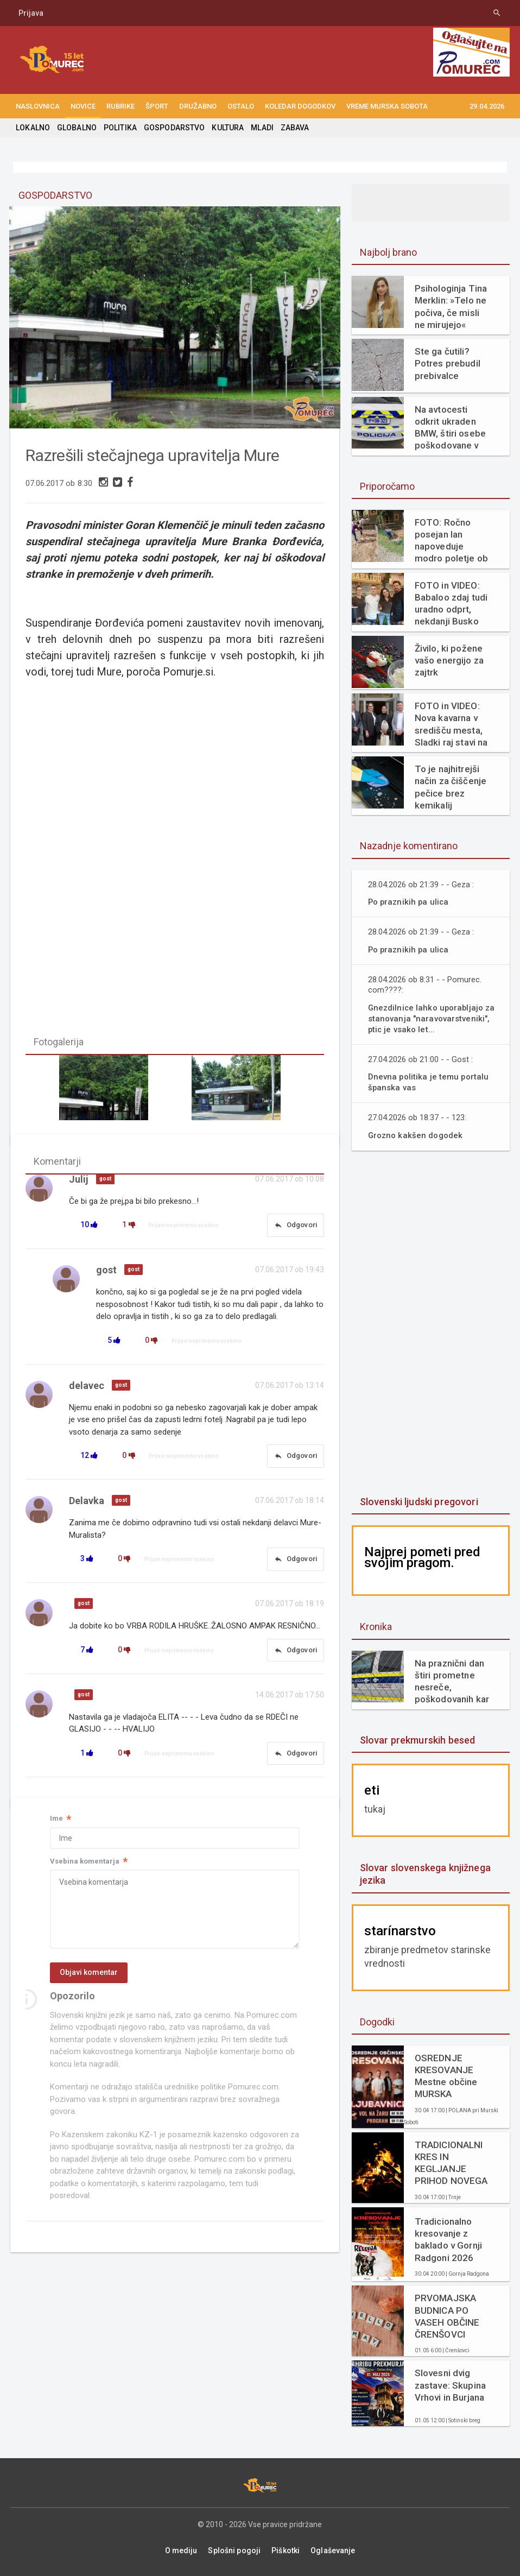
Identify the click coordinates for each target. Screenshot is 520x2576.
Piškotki (285, 2550)
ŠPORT (156, 106)
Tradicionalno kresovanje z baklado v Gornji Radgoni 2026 (448, 2239)
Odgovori (295, 1227)
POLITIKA (119, 127)
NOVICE (83, 106)
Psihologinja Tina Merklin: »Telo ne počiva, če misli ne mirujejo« (453, 306)
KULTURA (225, 127)
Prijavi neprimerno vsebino (183, 1227)
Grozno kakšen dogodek (416, 1135)
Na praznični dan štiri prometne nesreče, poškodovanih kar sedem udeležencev (451, 1681)
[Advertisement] (433, 1324)
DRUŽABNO (198, 106)
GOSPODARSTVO (172, 127)
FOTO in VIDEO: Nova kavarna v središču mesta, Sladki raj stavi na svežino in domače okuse (450, 724)
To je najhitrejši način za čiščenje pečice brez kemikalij (450, 786)
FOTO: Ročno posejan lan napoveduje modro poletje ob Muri (451, 540)
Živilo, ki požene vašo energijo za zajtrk (449, 660)
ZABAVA (291, 127)
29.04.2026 (487, 106)
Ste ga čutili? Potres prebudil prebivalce (447, 363)
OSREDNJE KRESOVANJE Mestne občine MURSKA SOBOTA (453, 2076)
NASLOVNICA (38, 106)
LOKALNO (32, 127)
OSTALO (240, 106)
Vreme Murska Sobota (387, 106)
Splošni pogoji (235, 2550)
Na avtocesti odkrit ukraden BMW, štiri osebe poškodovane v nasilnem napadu (450, 427)
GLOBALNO (76, 127)
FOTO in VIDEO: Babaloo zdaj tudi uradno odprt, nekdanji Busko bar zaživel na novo (450, 603)
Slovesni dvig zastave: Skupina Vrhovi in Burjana (450, 2384)
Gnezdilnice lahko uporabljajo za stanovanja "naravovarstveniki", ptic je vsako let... (433, 1018)
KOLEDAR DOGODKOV (300, 106)
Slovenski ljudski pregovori (418, 1501)
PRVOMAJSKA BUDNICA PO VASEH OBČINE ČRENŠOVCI (447, 2316)
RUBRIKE (120, 106)
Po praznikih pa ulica (409, 901)
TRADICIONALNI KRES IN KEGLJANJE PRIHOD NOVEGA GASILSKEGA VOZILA (451, 2163)
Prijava (30, 13)
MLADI (259, 127)
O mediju (182, 2550)
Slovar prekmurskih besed (416, 1740)
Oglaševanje (332, 2550)
